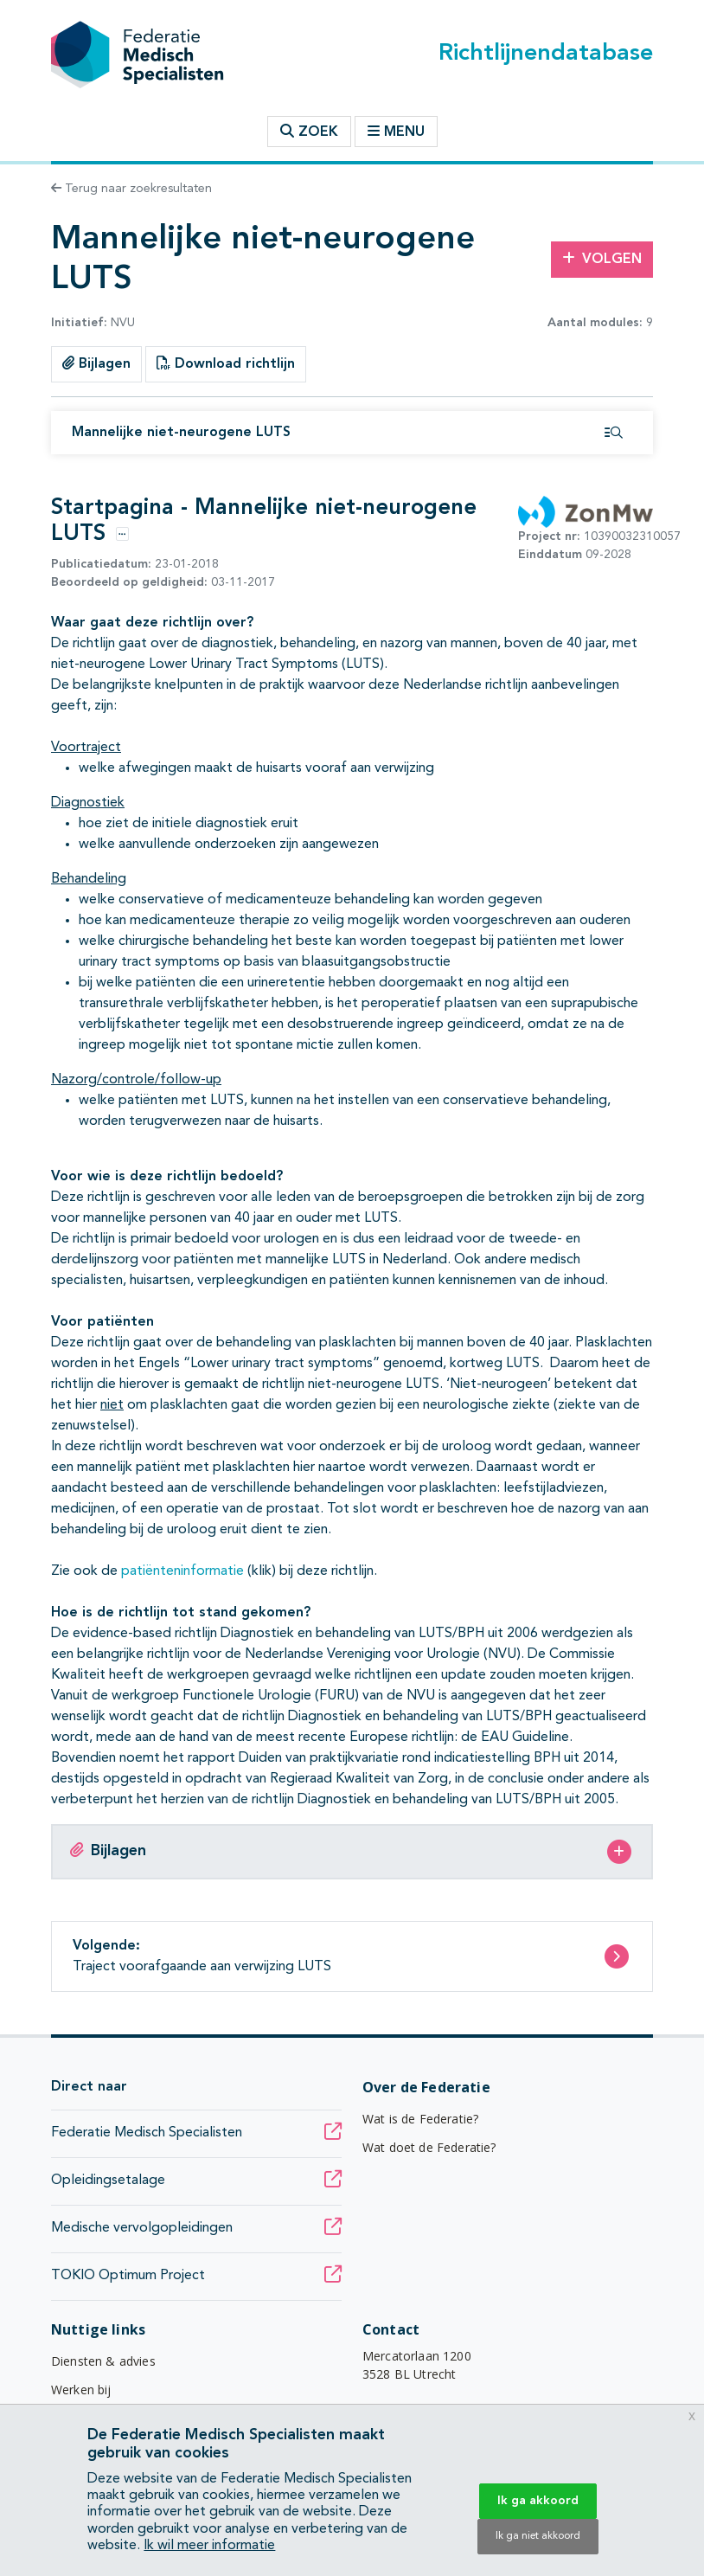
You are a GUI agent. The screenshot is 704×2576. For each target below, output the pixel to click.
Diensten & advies (103, 2361)
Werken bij (81, 2389)
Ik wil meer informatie (209, 2546)
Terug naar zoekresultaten (131, 189)
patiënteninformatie (184, 1571)
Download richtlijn (226, 363)
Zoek (309, 131)
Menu (396, 131)
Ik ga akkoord (538, 2501)
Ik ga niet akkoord (538, 2536)
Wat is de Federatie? (420, 2118)
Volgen (602, 259)
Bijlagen (96, 363)
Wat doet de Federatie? (429, 2147)
